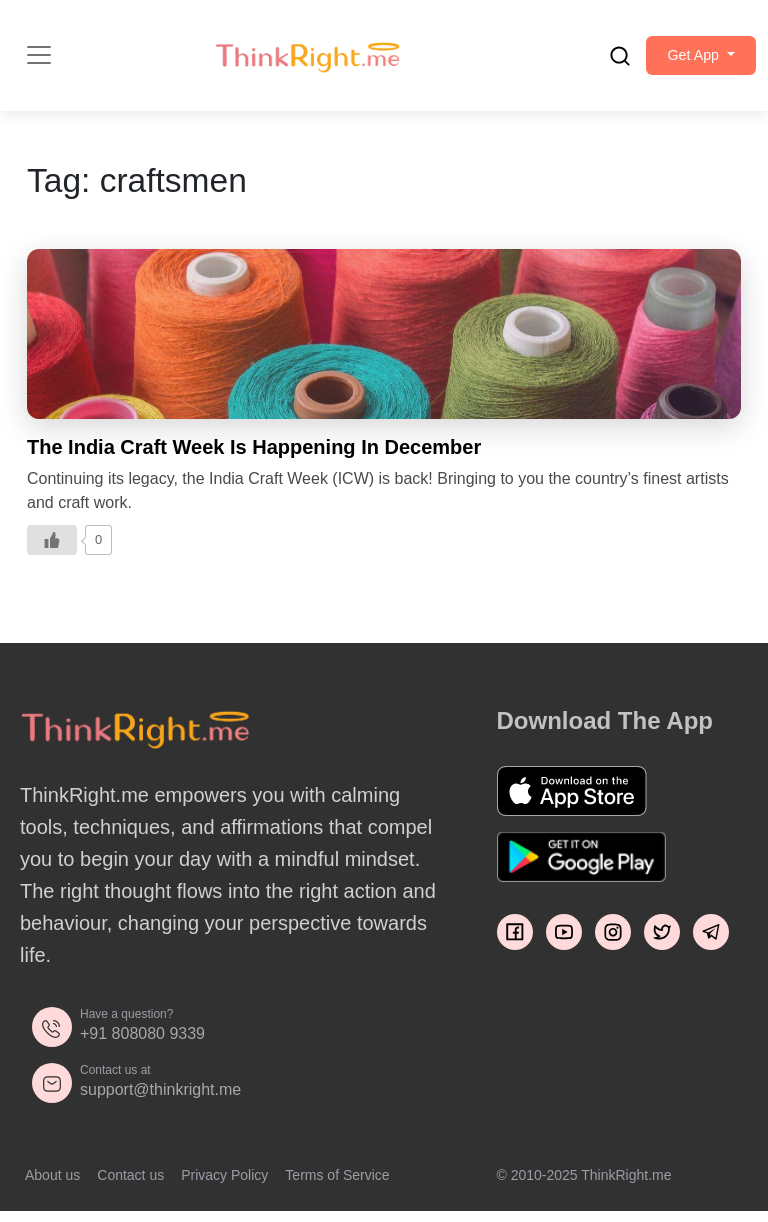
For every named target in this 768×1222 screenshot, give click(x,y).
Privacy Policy (224, 1186)
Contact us (130, 1186)
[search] (596, 61)
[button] (689, 61)
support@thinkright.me (160, 1100)
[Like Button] (52, 551)
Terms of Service (337, 1186)
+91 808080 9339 (142, 1044)
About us (52, 1186)
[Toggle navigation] (39, 61)
